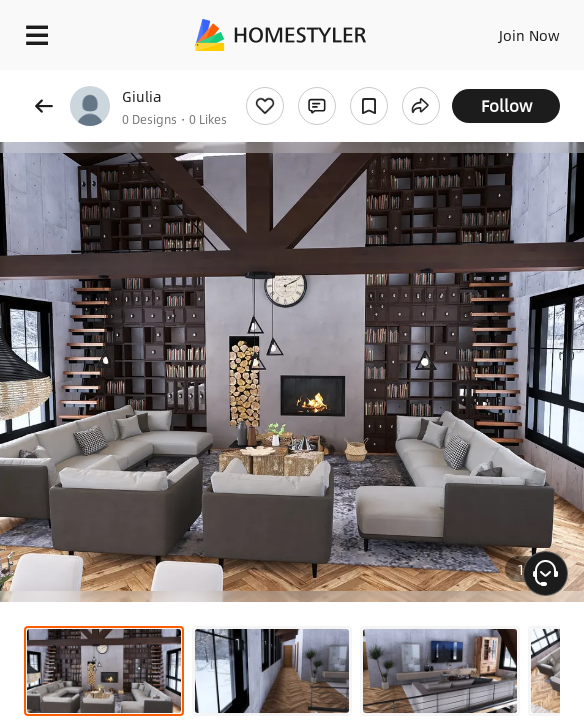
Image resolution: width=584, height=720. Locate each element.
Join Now (529, 35)
